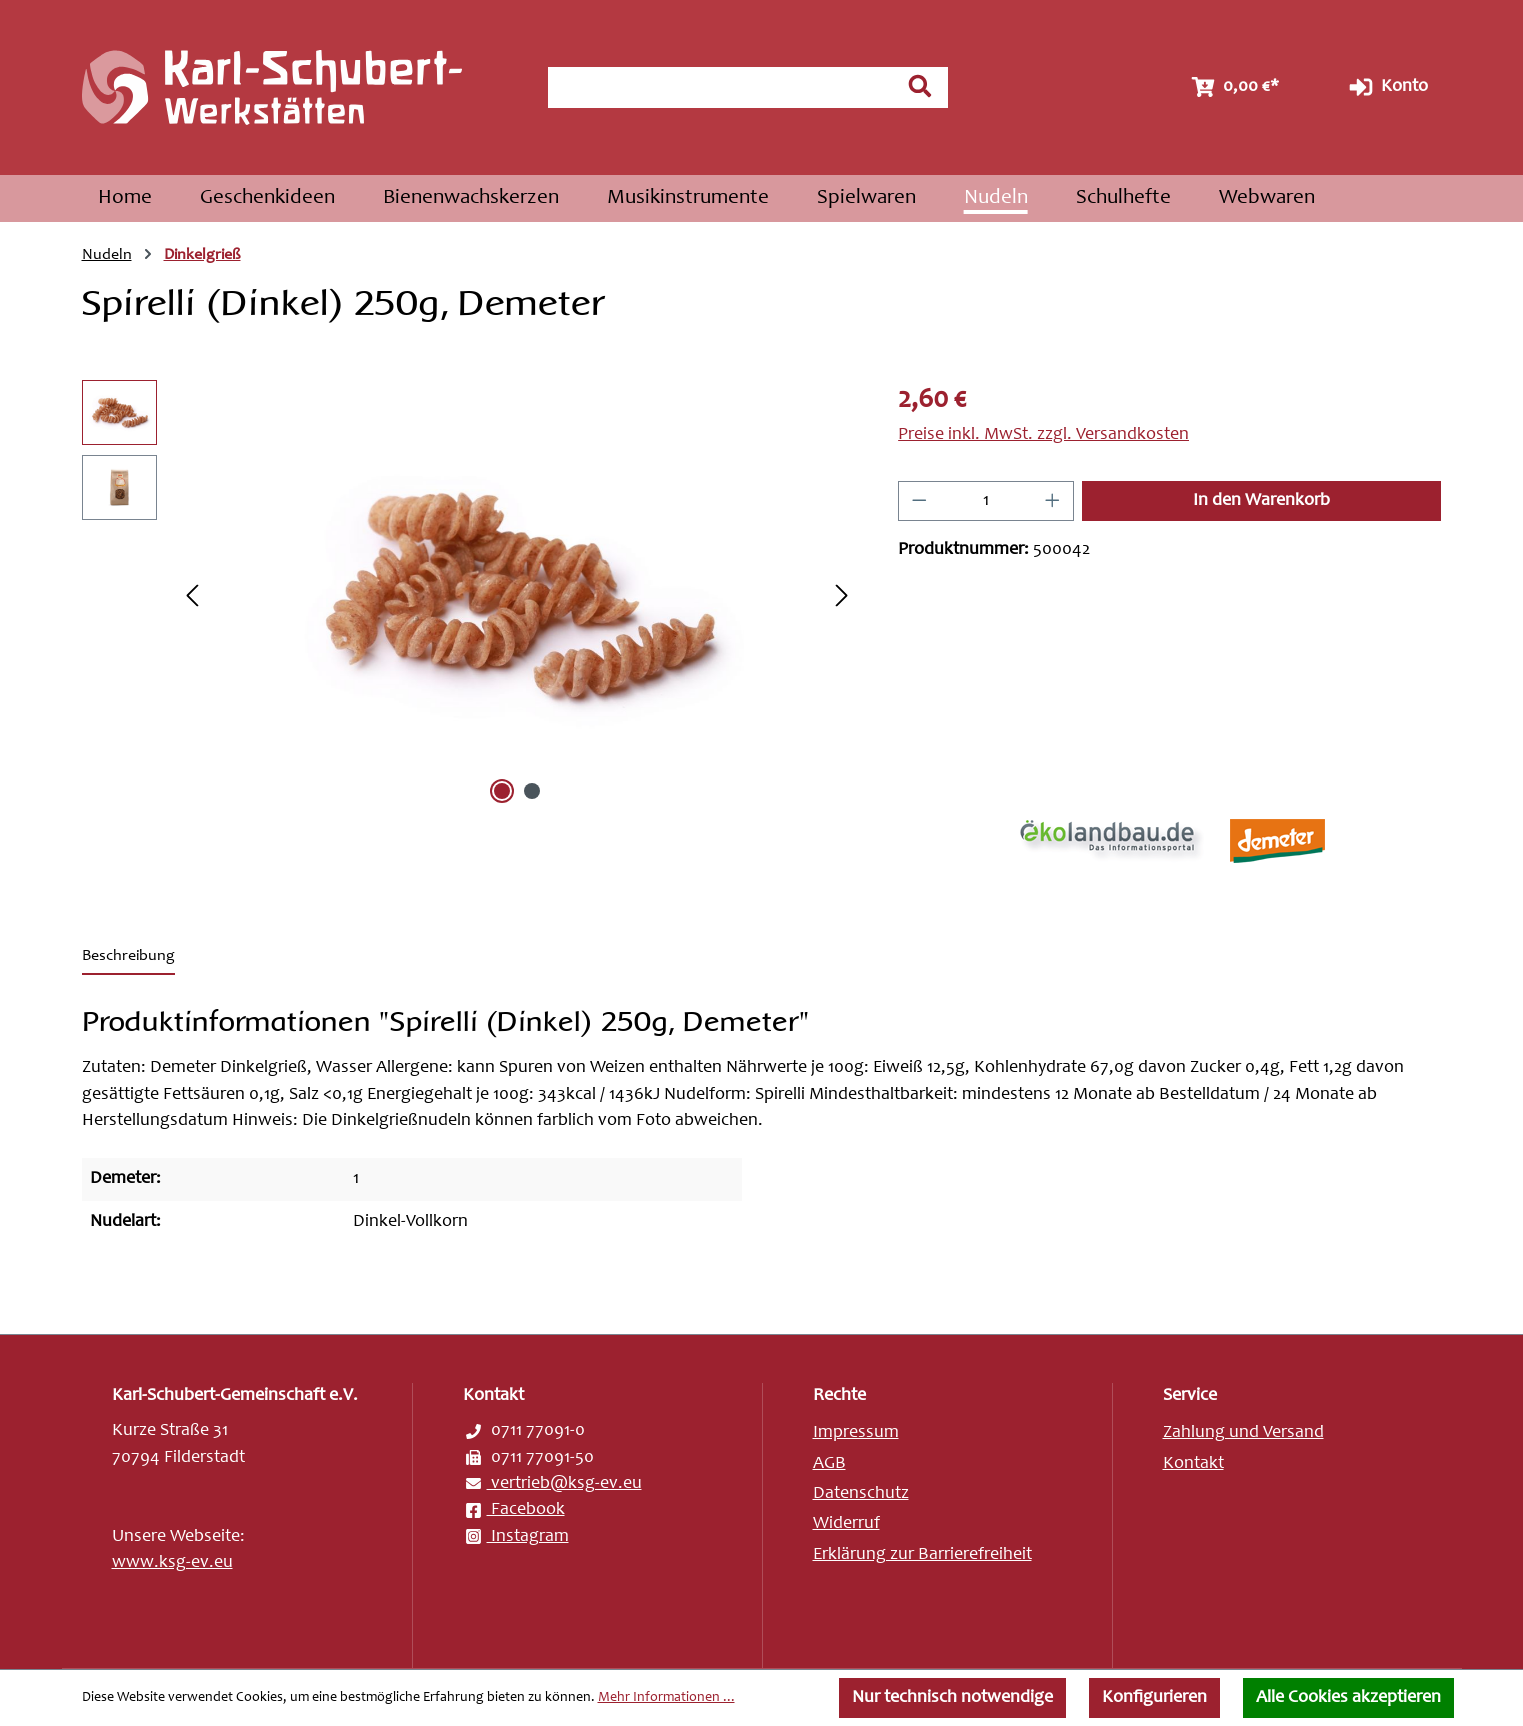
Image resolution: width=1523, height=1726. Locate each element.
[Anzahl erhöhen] (1053, 501)
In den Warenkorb (1261, 501)
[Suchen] (920, 86)
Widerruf (846, 1524)
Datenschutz (861, 1494)
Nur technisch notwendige (952, 1698)
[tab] (128, 957)
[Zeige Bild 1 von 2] (502, 791)
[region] (470, 595)
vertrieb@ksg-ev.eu (552, 1484)
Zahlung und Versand (1243, 1433)
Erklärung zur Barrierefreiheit (922, 1555)
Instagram (516, 1537)
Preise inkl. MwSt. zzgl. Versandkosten (1043, 435)
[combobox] (720, 87)
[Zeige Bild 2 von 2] (532, 791)
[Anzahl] (986, 501)
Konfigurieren (1154, 1698)
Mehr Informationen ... (666, 1698)
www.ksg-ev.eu (172, 1563)
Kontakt (1193, 1464)
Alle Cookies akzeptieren (1348, 1698)
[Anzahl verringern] (919, 501)
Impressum (856, 1433)
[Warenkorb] (1233, 87)
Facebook (514, 1510)
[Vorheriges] (192, 595)
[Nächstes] (842, 595)
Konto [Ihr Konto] (1386, 87)
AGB (829, 1464)
